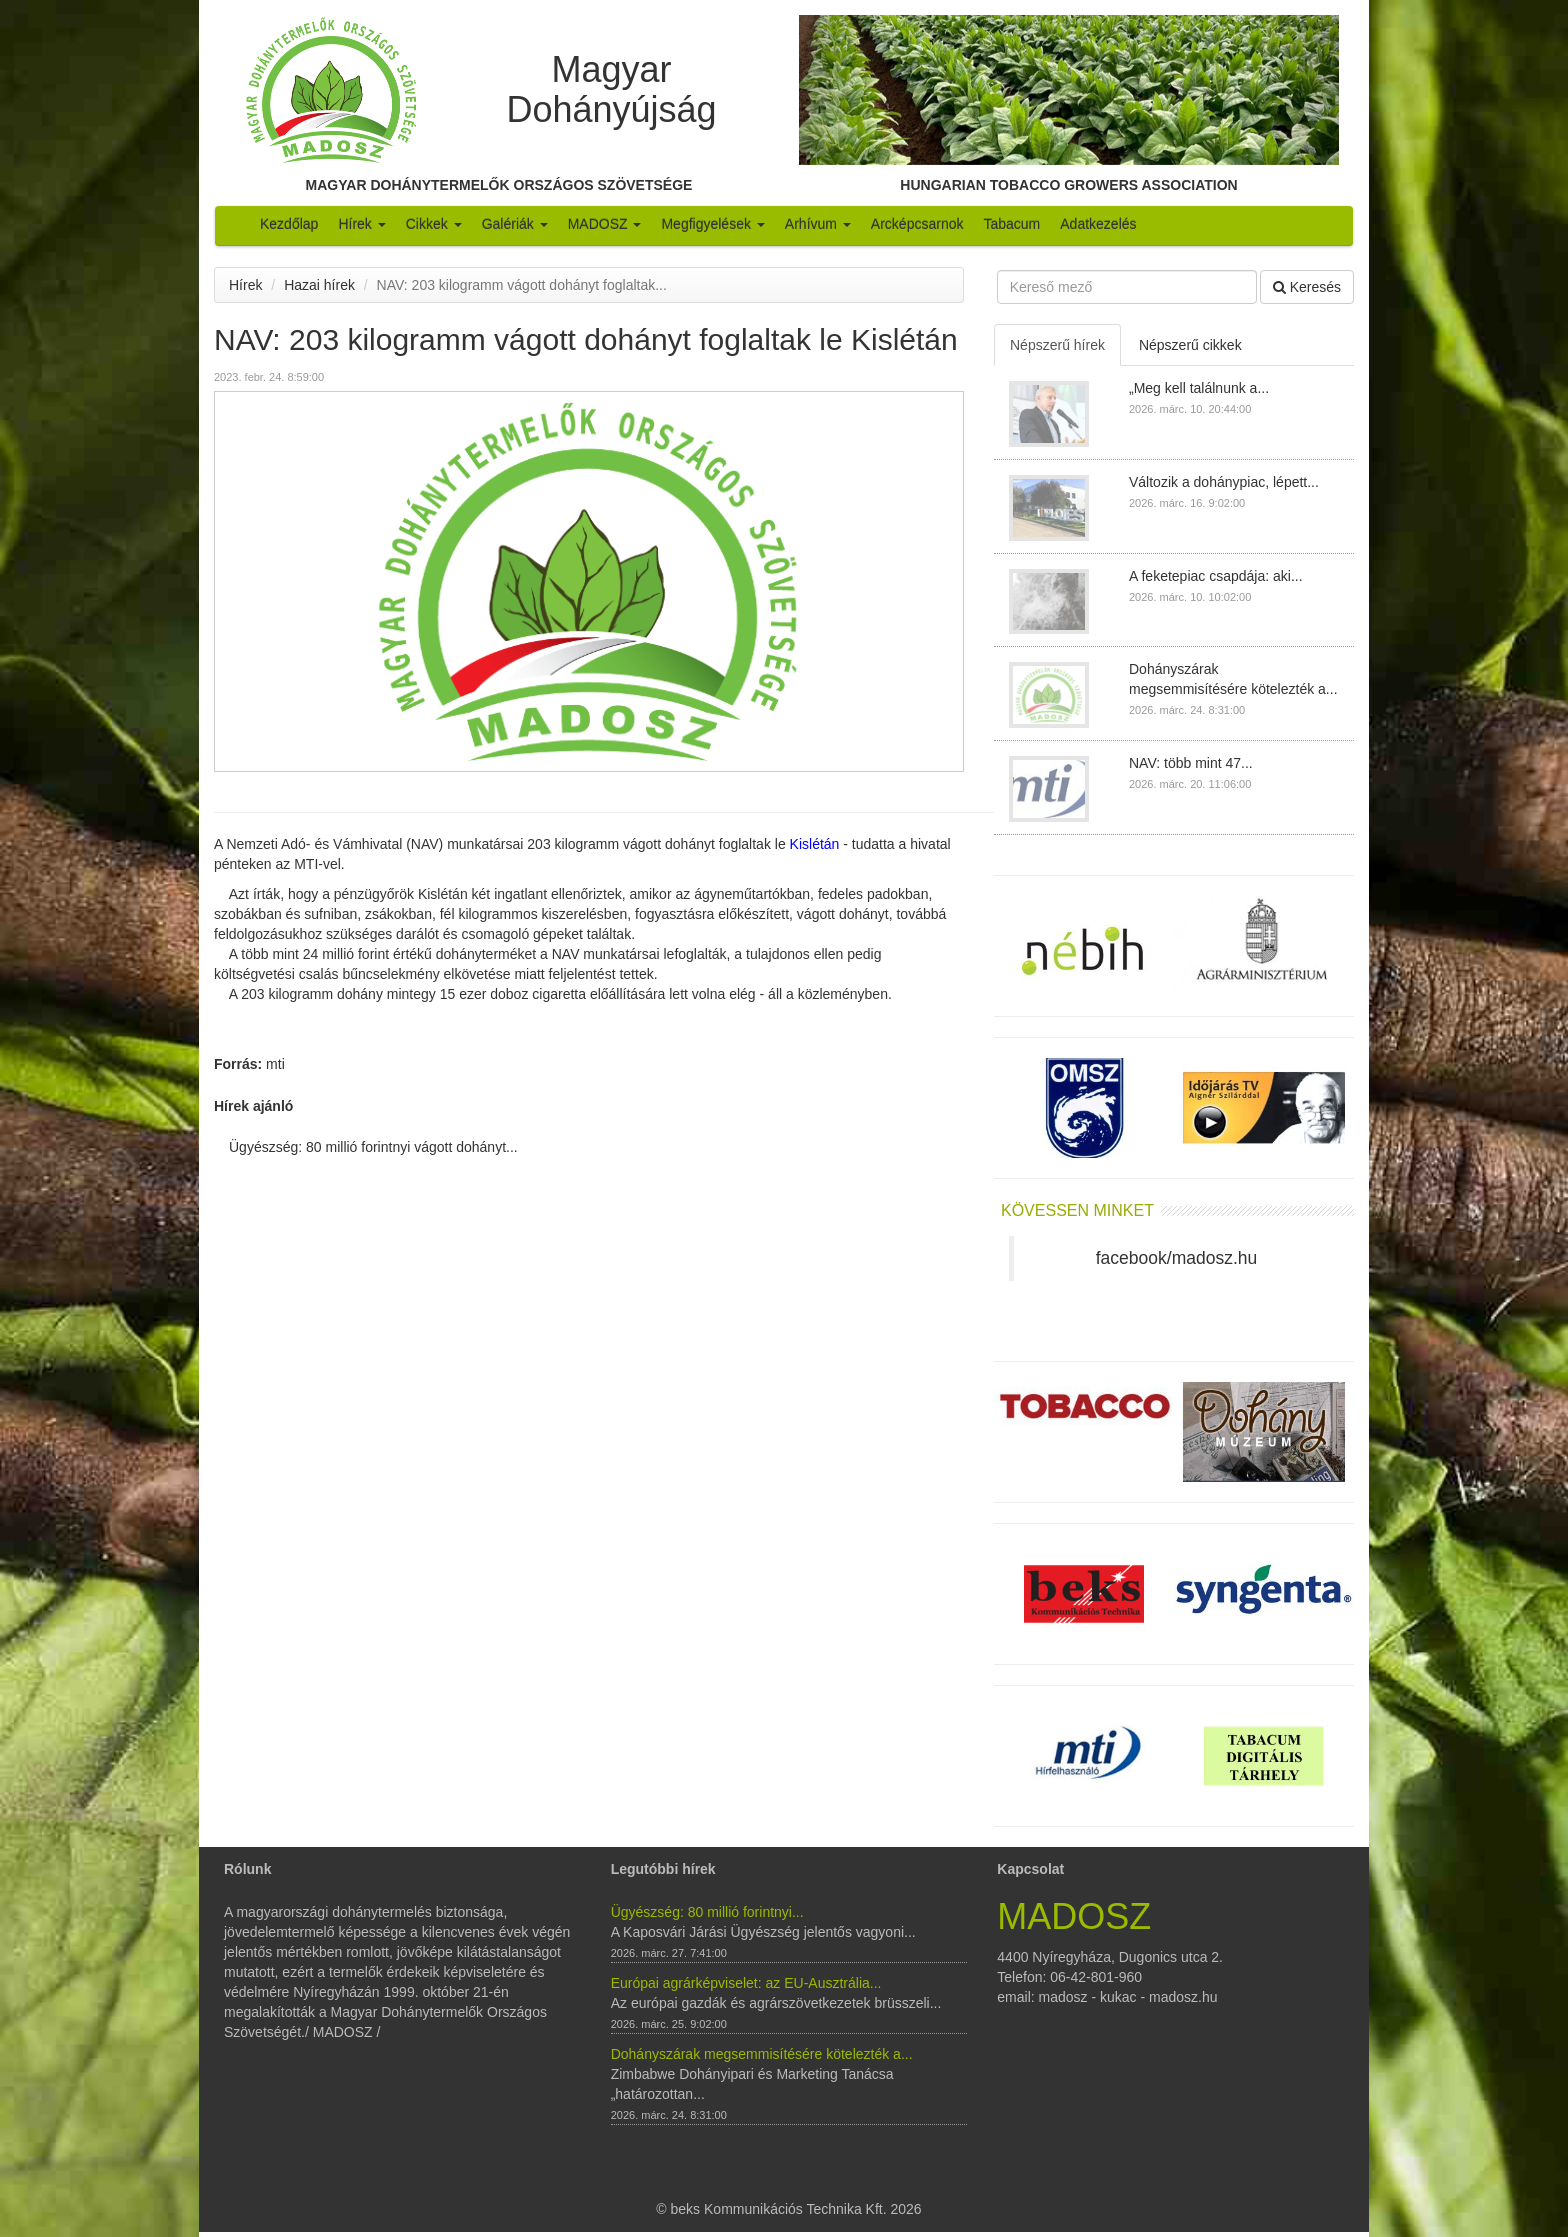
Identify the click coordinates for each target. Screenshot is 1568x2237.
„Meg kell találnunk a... (1199, 388)
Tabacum (1011, 224)
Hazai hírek (319, 285)
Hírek (361, 224)
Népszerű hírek (1057, 345)
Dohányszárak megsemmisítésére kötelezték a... (762, 2054)
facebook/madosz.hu (1177, 1258)
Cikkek (434, 224)
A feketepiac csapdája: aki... (1216, 576)
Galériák (515, 224)
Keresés (1307, 287)
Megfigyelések (712, 224)
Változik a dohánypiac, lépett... (1224, 482)
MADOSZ (605, 224)
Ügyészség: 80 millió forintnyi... (707, 1912)
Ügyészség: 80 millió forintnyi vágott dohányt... (373, 1147)
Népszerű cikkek (1190, 345)
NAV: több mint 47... (1191, 763)
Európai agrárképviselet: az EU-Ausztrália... (746, 1983)
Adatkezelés (1098, 224)
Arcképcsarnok (917, 224)
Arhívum (818, 224)
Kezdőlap (289, 224)
